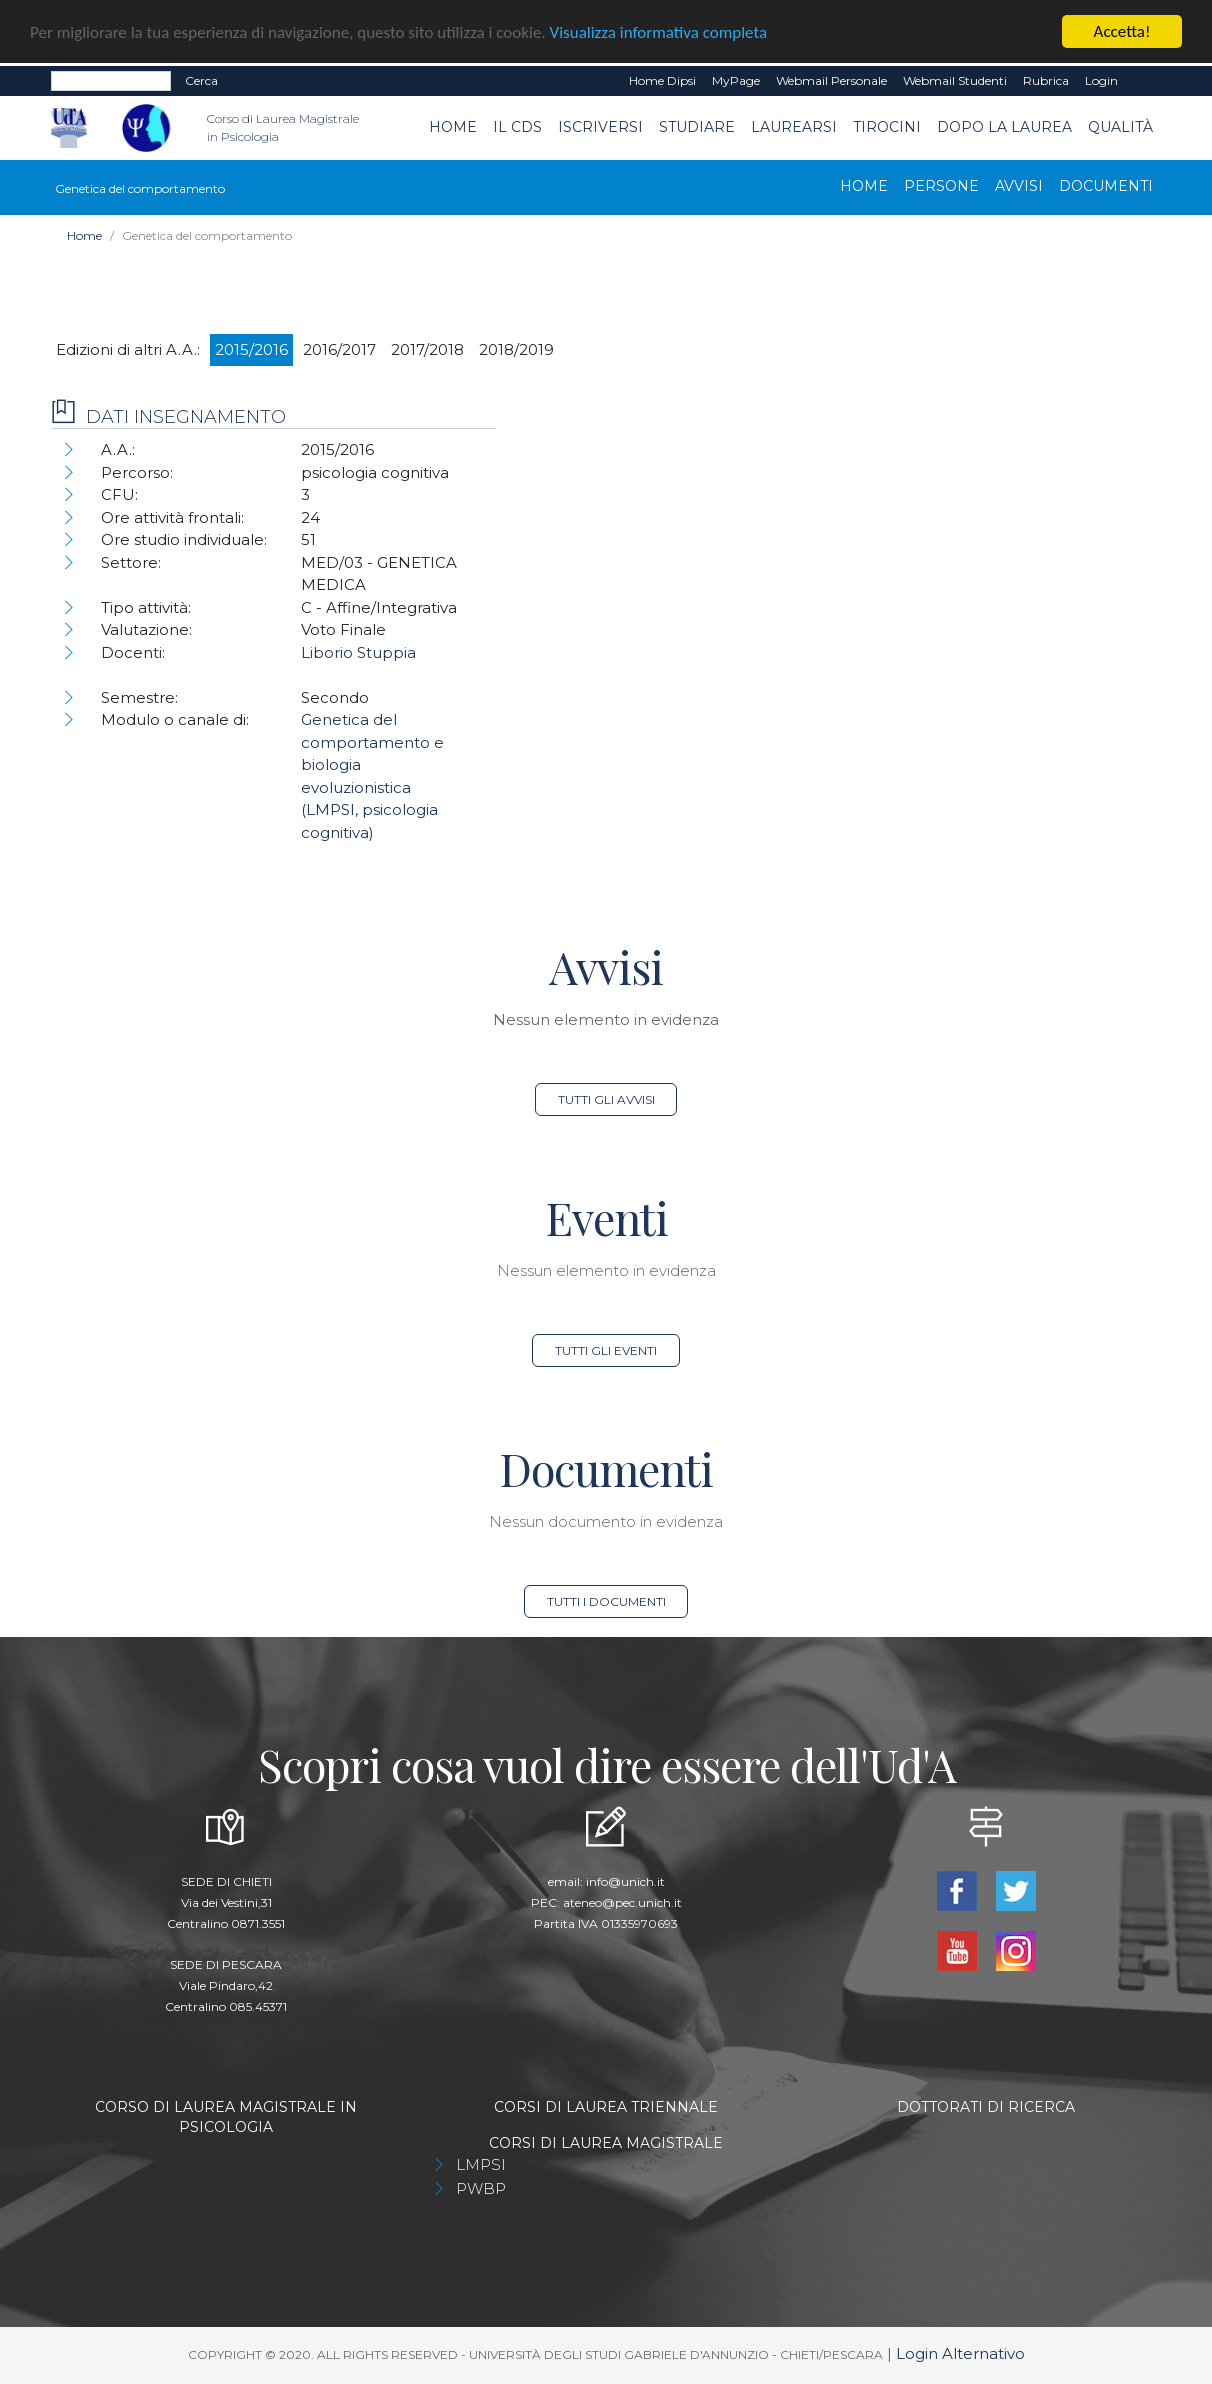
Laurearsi (794, 127)
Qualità (1120, 127)
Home (453, 127)
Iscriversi (600, 127)
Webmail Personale (831, 80)
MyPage (736, 80)
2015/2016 (251, 348)
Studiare (697, 127)
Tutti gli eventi (606, 1350)
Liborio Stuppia (358, 652)
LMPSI (481, 2164)
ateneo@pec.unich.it (622, 1902)
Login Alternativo (960, 2353)
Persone (941, 185)
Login (1101, 80)
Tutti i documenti (606, 1601)
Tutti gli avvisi (606, 1099)
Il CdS (517, 127)
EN (1143, 81)
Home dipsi (662, 80)
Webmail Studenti (955, 80)
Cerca (201, 80)
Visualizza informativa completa (659, 32)
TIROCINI (887, 127)
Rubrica (1046, 80)
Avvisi (1019, 185)
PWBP (481, 2188)
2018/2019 (516, 348)
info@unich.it (625, 1881)
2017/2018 (427, 348)
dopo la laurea (1004, 127)
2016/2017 (339, 348)
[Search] (111, 81)
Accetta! (1122, 31)
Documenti (1106, 185)
